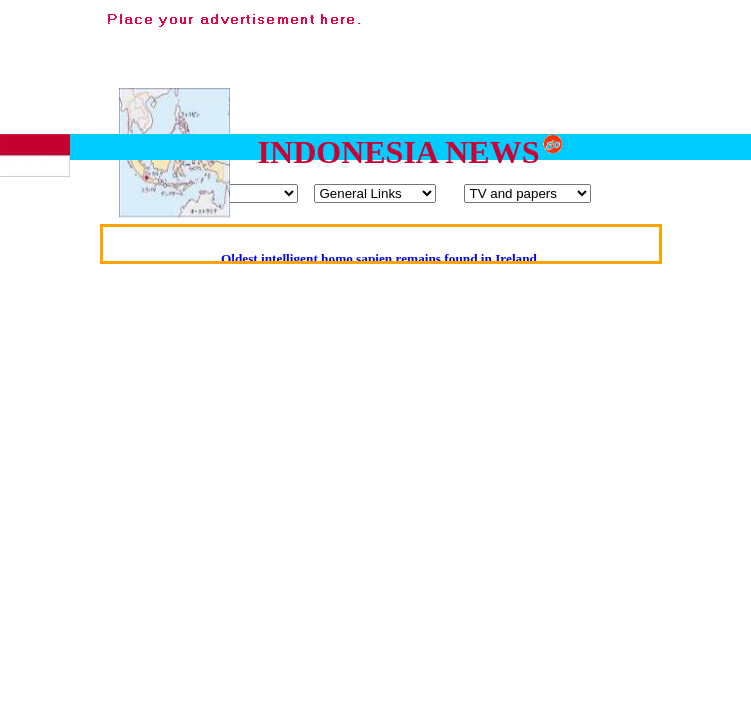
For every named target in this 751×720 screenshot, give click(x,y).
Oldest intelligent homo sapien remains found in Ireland (379, 258)
